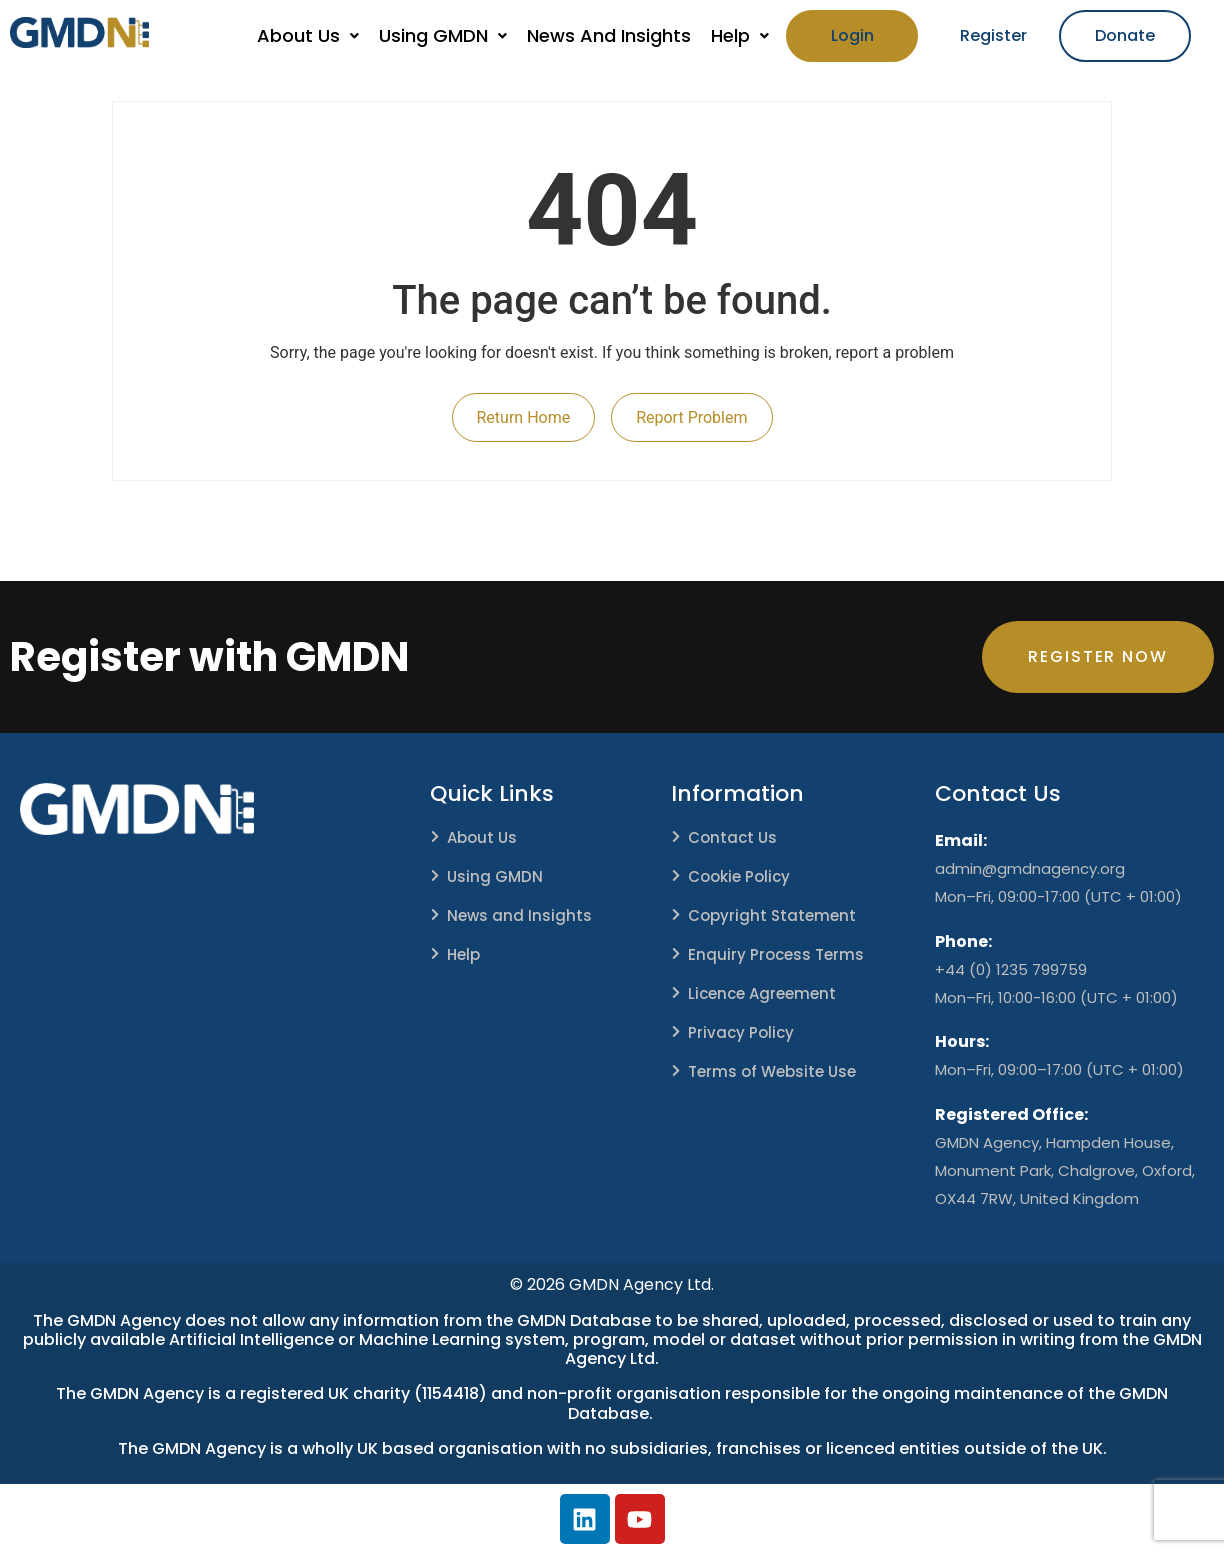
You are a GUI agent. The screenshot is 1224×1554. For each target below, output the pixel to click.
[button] (308, 36)
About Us (308, 35)
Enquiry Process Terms (776, 954)
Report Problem (691, 417)
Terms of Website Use (772, 1071)
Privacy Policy (741, 1032)
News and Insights (519, 915)
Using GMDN (443, 35)
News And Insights (609, 35)
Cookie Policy (739, 876)
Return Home (524, 417)
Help (740, 35)
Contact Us (732, 837)
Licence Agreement (762, 993)
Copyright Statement (772, 915)
